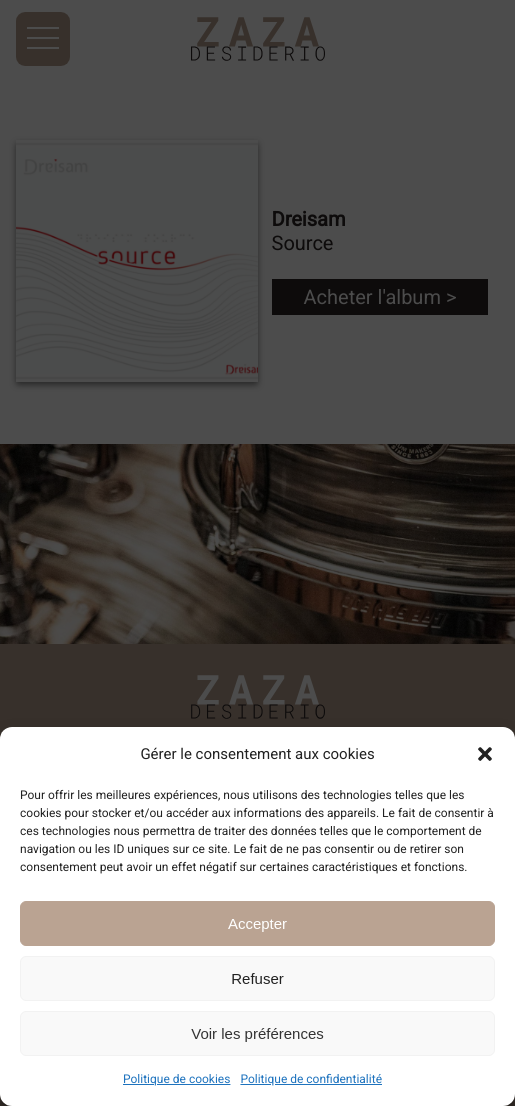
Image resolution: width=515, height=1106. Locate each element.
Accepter (257, 923)
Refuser (257, 978)
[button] (485, 754)
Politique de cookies (176, 1079)
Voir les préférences (257, 1033)
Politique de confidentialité (311, 1079)
